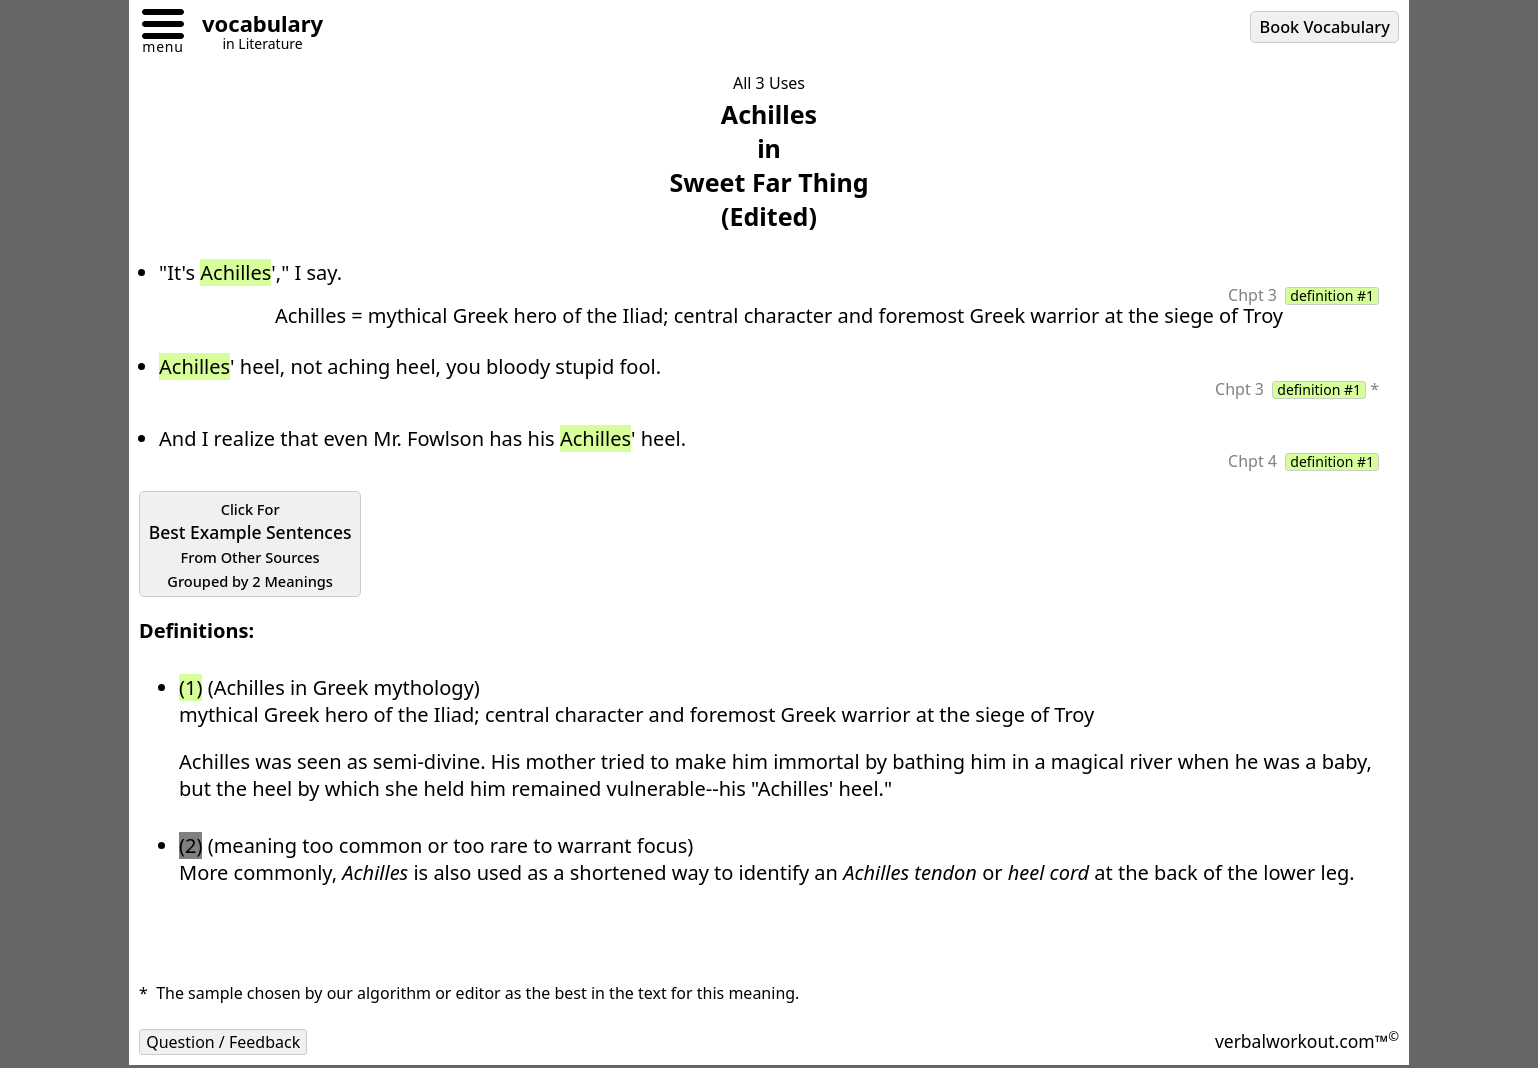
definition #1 (1332, 296)
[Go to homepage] (255, 26)
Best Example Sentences (250, 545)
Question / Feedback (223, 1042)
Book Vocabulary (1325, 27)
